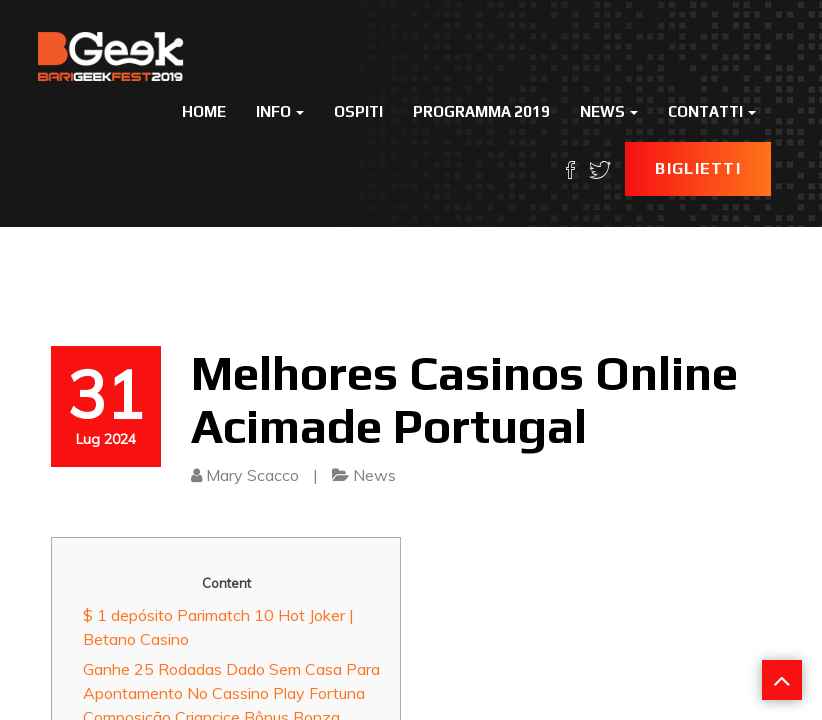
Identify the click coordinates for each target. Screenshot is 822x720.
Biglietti (698, 168)
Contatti (712, 111)
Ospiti (358, 111)
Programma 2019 (481, 111)
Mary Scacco (252, 475)
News (609, 111)
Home (204, 111)
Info (280, 111)
